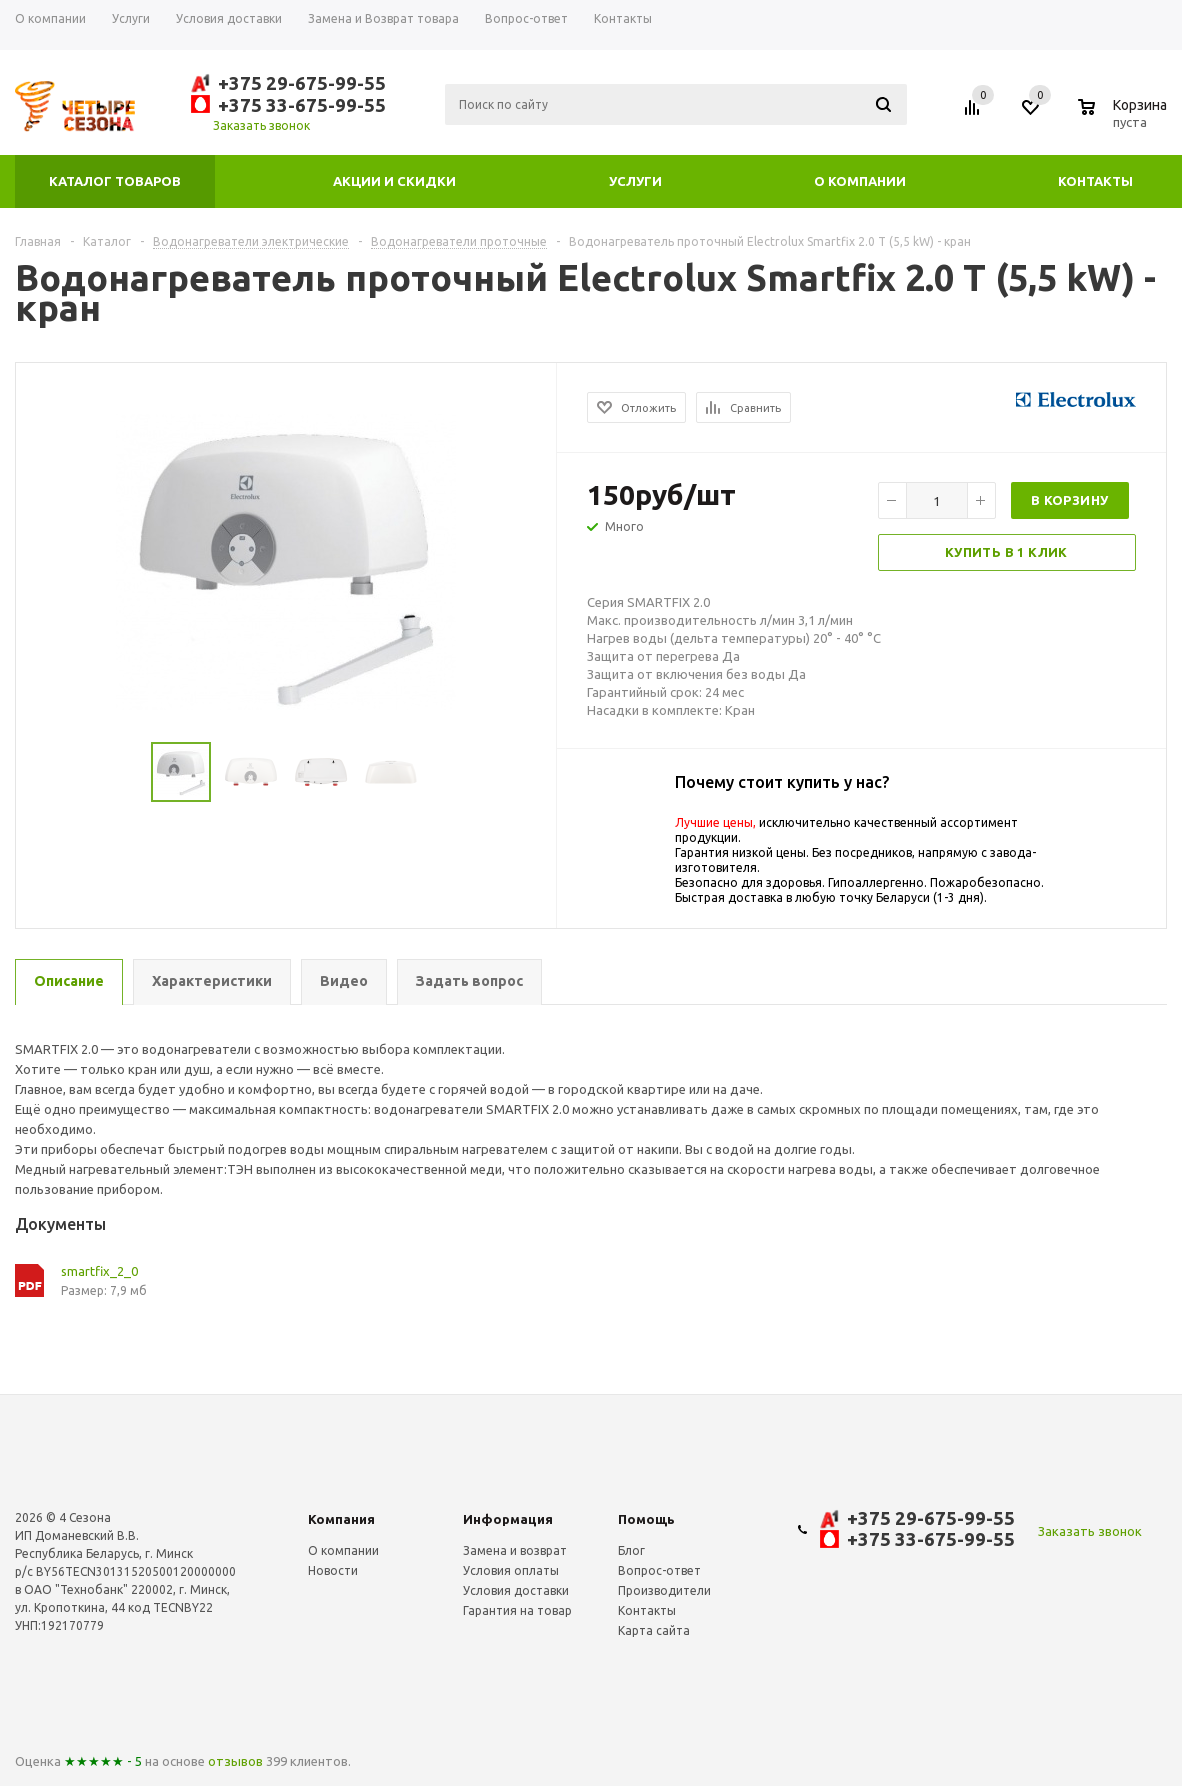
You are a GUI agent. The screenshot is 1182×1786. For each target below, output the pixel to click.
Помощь (646, 1519)
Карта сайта (654, 1630)
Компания (341, 1519)
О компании (860, 181)
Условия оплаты (511, 1570)
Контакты (1095, 181)
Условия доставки (516, 1590)
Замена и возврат (515, 1550)
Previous (40, 772)
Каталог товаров (115, 181)
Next (532, 772)
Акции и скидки (394, 181)
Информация (508, 1519)
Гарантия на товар (517, 1610)
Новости (333, 1570)
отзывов (235, 1761)
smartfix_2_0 (99, 1271)
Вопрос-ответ (659, 1570)
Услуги (635, 181)
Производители (664, 1590)
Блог (631, 1550)
